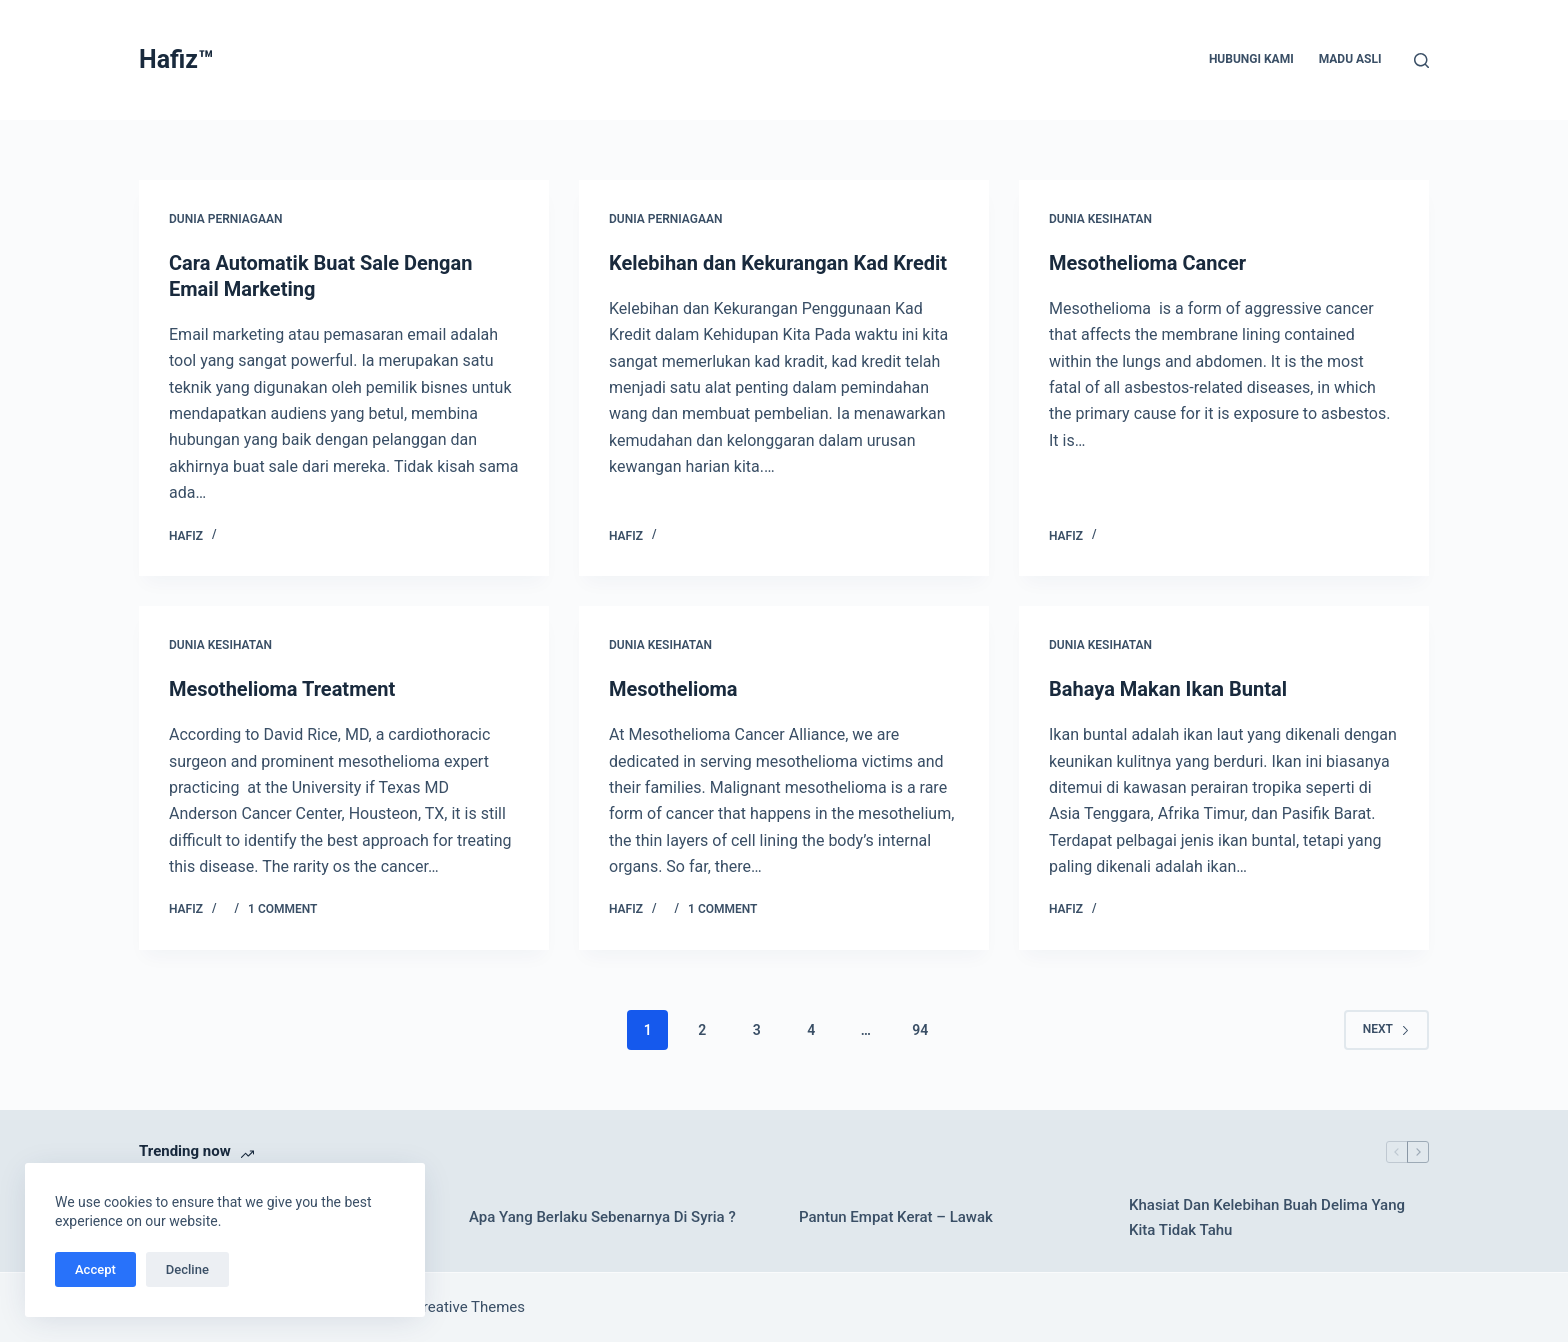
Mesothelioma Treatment (282, 689)
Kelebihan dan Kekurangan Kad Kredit (778, 263)
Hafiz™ (176, 59)
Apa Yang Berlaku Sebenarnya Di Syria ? (602, 1217)
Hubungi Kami (1251, 59)
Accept (95, 1269)
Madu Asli (1350, 59)
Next (1386, 1029)
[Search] (1421, 60)
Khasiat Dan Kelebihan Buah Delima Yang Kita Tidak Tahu (1267, 1217)
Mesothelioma (673, 689)
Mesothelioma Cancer (1147, 263)
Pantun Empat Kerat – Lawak (896, 1217)
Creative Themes (469, 1307)
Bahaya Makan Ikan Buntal (1168, 689)
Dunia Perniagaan (225, 219)
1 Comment (282, 909)
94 (920, 1030)
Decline (187, 1269)
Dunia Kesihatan (1100, 219)
